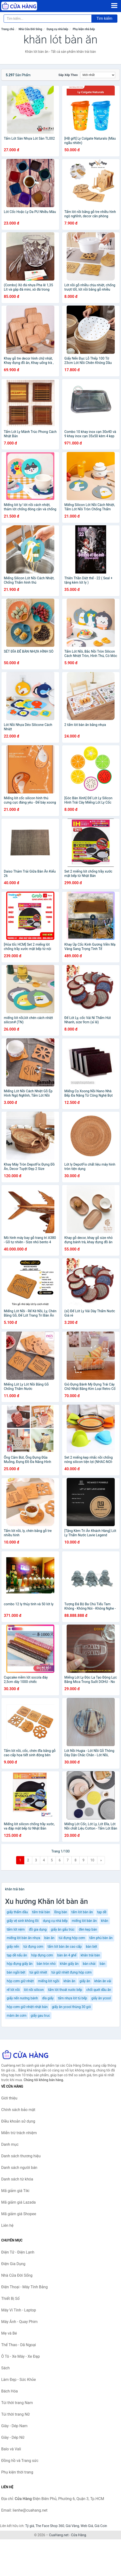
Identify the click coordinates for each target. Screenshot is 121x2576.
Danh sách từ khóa (17, 2179)
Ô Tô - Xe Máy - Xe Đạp (20, 2356)
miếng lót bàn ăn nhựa (23, 1938)
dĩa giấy (48, 1998)
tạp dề (102, 1912)
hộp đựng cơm (42, 1955)
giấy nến (13, 1946)
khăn (104, 1921)
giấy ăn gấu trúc (63, 1929)
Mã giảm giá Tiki (15, 2190)
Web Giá (87, 2526)
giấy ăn (84, 1981)
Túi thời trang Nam (17, 2402)
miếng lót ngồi (48, 1981)
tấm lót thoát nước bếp (65, 1990)
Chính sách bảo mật (18, 2109)
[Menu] (114, 5)
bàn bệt (91, 1946)
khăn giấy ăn (69, 1964)
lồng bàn (60, 1912)
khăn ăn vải (102, 1981)
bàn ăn (49, 1938)
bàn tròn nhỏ (46, 1964)
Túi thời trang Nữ (15, 2414)
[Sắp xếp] (97, 75)
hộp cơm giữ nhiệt (20, 1981)
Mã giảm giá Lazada (18, 2202)
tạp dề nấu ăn (17, 1955)
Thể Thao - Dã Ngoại (18, 2345)
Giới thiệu (9, 2098)
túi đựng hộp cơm (72, 1938)
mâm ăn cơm (16, 2015)
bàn (102, 1964)
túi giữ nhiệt (38, 1972)
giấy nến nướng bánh (22, 1998)
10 (92, 1860)
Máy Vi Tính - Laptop (18, 2310)
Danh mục (10, 2144)
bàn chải (89, 1964)
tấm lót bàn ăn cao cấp (65, 1946)
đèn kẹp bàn (88, 1929)
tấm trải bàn (41, 1912)
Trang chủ (7, 29)
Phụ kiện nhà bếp (84, 29)
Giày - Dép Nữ (13, 2437)
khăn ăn (69, 1981)
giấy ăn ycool (101, 1998)
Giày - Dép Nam (14, 2426)
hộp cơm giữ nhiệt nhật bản (27, 2007)
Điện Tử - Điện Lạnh (17, 2252)
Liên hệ (7, 2225)
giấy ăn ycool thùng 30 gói (71, 2007)
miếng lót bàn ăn (84, 1921)
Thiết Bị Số (10, 2298)
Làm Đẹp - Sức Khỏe (18, 2379)
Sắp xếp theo (68, 75)
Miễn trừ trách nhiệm (19, 2133)
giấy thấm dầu (17, 1912)
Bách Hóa (9, 2391)
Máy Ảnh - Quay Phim (19, 2321)
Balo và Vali (11, 2449)
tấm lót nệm (16, 1929)
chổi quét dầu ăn (98, 1990)
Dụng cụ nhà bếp (57, 29)
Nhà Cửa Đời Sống (30, 29)
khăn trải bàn (90, 1955)
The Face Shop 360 (49, 2526)
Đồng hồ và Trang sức (19, 2460)
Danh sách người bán (19, 2167)
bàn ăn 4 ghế (66, 1955)
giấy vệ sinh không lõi (23, 1921)
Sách (5, 2368)
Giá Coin (101, 2526)
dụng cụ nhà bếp (55, 1921)
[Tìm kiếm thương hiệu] (48, 18)
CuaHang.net (59, 2535)
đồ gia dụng (37, 1929)
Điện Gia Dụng (13, 2264)
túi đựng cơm (33, 1946)
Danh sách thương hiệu (21, 2156)
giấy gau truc (40, 2015)
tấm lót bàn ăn (82, 1912)
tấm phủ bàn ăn (101, 1938)
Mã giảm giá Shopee (18, 2214)
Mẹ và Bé (9, 2333)
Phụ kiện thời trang (17, 2472)
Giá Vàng (72, 2526)
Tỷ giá (29, 2526)
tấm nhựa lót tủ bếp (72, 1998)
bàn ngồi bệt (16, 1972)
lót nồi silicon (34, 1990)
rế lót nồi (13, 1990)
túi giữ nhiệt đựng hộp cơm (71, 1972)
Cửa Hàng (78, 2535)
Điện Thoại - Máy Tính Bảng (24, 2287)
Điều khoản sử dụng (18, 2121)
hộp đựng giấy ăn (19, 1964)
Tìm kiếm (104, 18)
